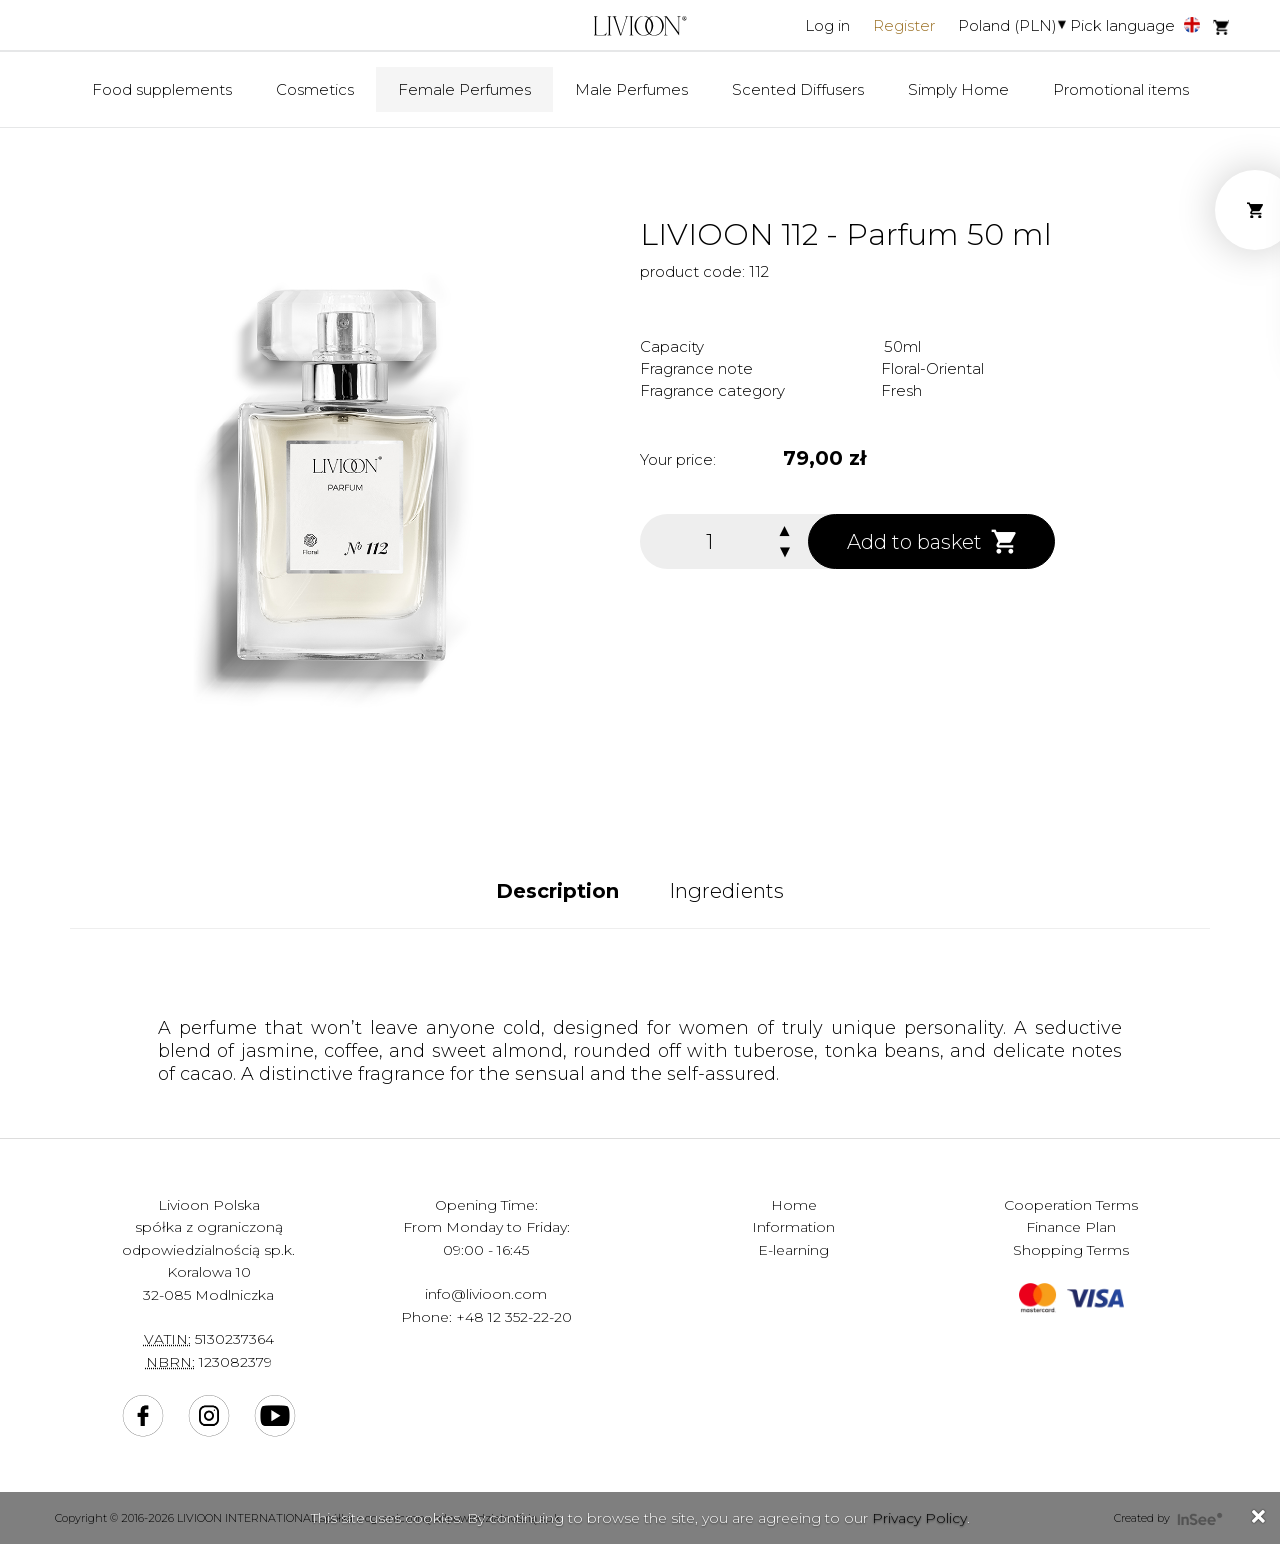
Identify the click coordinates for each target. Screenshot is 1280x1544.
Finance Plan (1071, 1227)
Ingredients (726, 891)
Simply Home (958, 89)
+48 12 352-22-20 (514, 1317)
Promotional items (1121, 89)
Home (794, 1205)
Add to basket (931, 541)
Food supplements (162, 89)
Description (557, 891)
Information (793, 1227)
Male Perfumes (631, 89)
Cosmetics (315, 89)
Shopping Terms (1071, 1250)
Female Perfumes (464, 89)
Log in (827, 25)
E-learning (793, 1250)
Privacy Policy (919, 1518)
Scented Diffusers (798, 89)
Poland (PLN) (1007, 25)
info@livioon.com (486, 1294)
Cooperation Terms (1071, 1205)
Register (904, 25)
